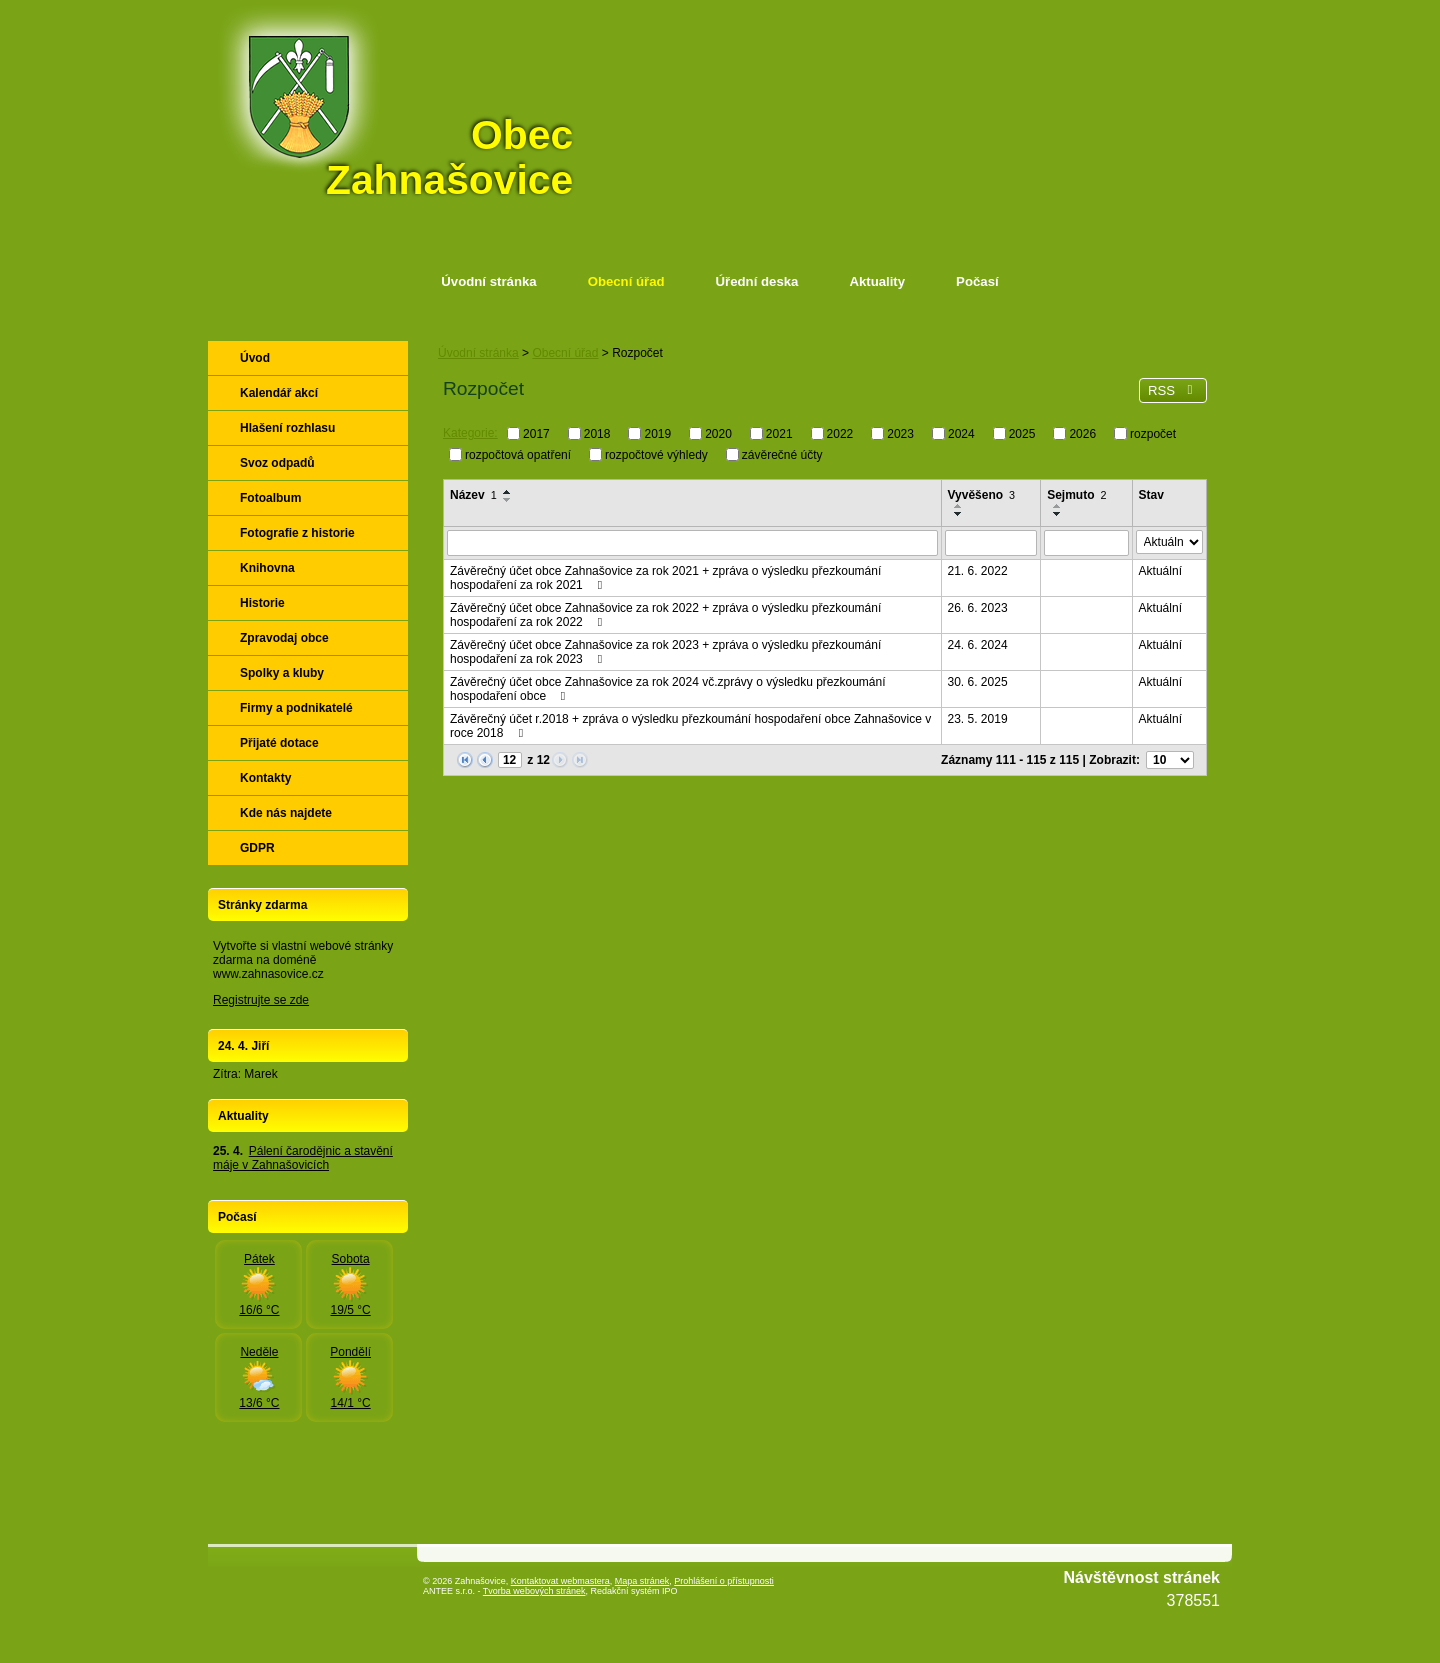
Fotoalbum (270, 498)
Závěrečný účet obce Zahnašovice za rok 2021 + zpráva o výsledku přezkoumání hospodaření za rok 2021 (665, 578)
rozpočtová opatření (518, 454)
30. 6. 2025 (978, 682)
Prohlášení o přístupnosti (724, 1581)
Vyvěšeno (982, 495)
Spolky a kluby (282, 673)
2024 (961, 434)
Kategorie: (470, 433)
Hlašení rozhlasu (287, 428)
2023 (900, 434)
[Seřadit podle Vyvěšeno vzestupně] (959, 506)
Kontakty (265, 778)
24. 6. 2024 (978, 645)
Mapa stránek (642, 1581)
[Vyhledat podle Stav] (1169, 542)
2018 (597, 434)
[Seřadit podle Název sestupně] (508, 500)
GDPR (257, 848)
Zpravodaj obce (284, 638)
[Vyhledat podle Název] (692, 543)
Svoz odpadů (277, 463)
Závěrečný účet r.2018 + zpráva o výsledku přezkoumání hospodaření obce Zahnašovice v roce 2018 (690, 726)
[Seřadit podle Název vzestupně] (508, 492)
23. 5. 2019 (978, 719)
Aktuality (877, 281)
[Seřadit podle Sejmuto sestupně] (1058, 514)
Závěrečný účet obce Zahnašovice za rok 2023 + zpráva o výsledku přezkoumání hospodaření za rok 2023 (665, 652)
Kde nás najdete (286, 813)
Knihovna (267, 568)
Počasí (977, 281)
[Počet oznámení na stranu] (1170, 760)
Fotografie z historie (297, 533)
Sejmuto (1076, 495)
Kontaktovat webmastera (560, 1581)
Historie (262, 603)
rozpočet (1153, 434)
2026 (1082, 434)
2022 (840, 434)
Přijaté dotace (279, 743)
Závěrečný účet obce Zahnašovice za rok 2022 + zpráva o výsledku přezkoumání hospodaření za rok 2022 (665, 615)
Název (473, 495)
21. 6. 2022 (978, 571)
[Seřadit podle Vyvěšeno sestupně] (959, 514)
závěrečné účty (782, 454)
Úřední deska (757, 281)
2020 (718, 434)
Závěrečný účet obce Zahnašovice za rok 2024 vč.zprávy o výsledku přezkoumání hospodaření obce (668, 689)
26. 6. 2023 (978, 608)
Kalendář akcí (279, 393)
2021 (779, 434)
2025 (1022, 434)
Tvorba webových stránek (534, 1591)
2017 (536, 434)
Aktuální (1160, 571)
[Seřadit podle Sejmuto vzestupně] (1058, 506)
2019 (657, 434)
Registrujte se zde (261, 1000)
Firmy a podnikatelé (296, 708)
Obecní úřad (626, 281)
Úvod (255, 358)
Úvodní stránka (488, 281)
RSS (1173, 390)
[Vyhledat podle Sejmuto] (1086, 543)
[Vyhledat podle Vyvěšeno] (991, 543)
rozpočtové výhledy (656, 454)
